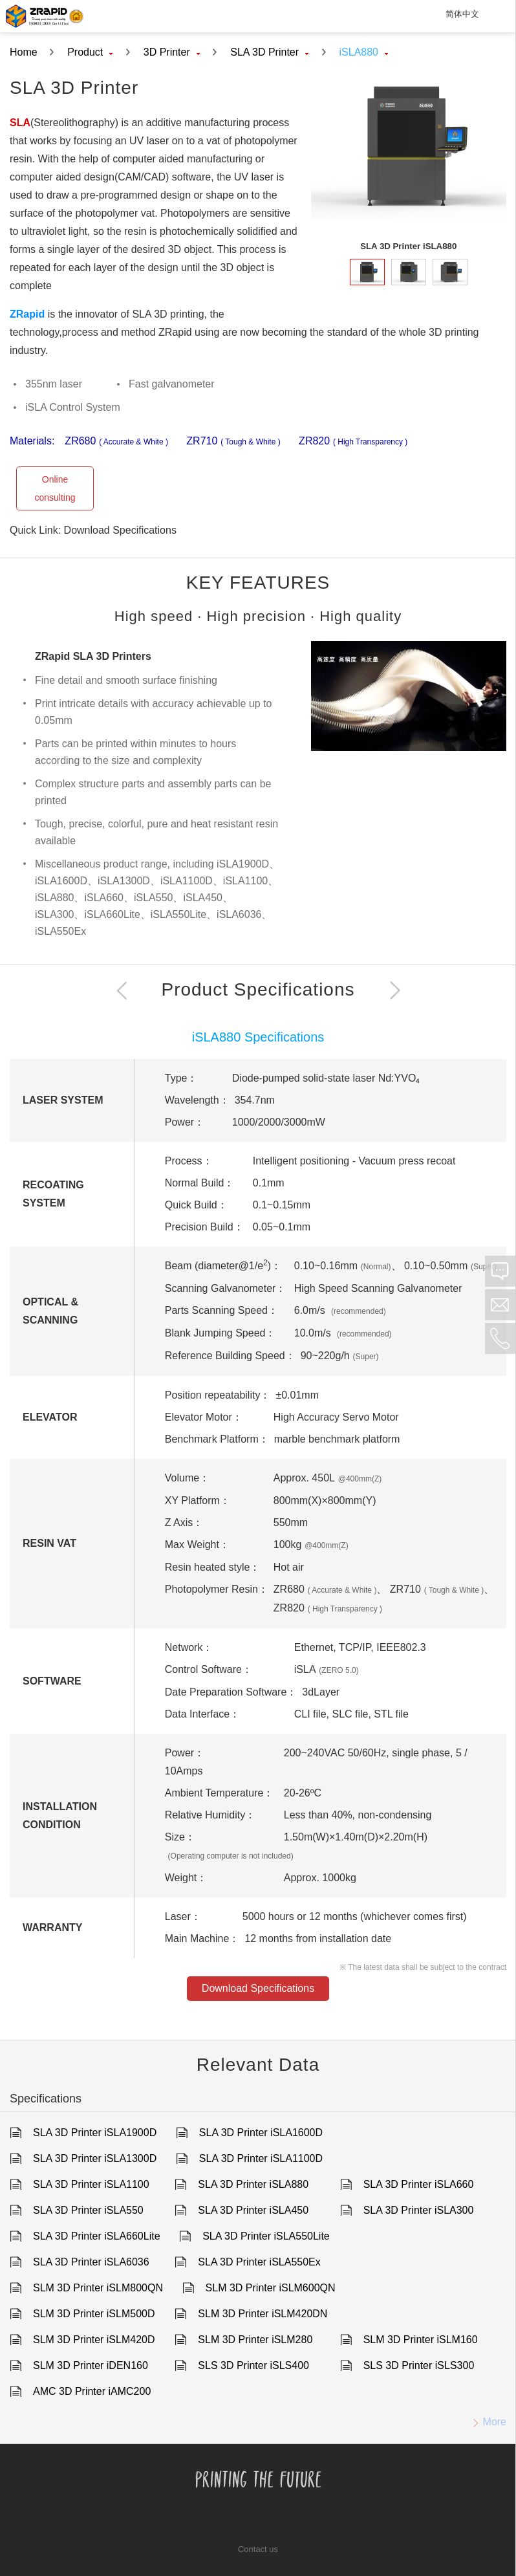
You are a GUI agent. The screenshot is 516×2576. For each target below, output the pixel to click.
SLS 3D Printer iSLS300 (419, 2365)
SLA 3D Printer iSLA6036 (91, 2261)
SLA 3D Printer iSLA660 (418, 2184)
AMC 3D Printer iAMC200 (92, 2391)
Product (90, 52)
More (485, 2421)
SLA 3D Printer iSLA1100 (91, 2184)
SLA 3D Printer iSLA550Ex (259, 2261)
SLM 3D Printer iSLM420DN (262, 2313)
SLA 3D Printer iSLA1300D (94, 2158)
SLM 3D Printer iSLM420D (94, 2339)
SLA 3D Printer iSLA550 (88, 2210)
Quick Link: (37, 530)
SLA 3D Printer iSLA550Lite (266, 2236)
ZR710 (233, 442)
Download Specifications (120, 530)
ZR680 (116, 442)
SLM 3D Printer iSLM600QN (271, 2287)
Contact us (258, 2549)
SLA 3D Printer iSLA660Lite (96, 2236)
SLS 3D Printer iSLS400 (253, 2365)
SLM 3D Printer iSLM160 (420, 2339)
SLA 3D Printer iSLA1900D (94, 2132)
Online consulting (54, 488)
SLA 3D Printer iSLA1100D (261, 2158)
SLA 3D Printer (269, 52)
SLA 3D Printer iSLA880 (253, 2184)
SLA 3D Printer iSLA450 (253, 2210)
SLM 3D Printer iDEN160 (90, 2365)
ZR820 (353, 442)
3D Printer (172, 52)
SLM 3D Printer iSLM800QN (98, 2287)
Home (24, 52)
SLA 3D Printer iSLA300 (418, 2210)
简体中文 (462, 14)
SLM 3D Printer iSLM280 (255, 2339)
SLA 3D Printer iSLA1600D (261, 2132)
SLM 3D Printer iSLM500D (94, 2313)
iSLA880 (364, 52)
